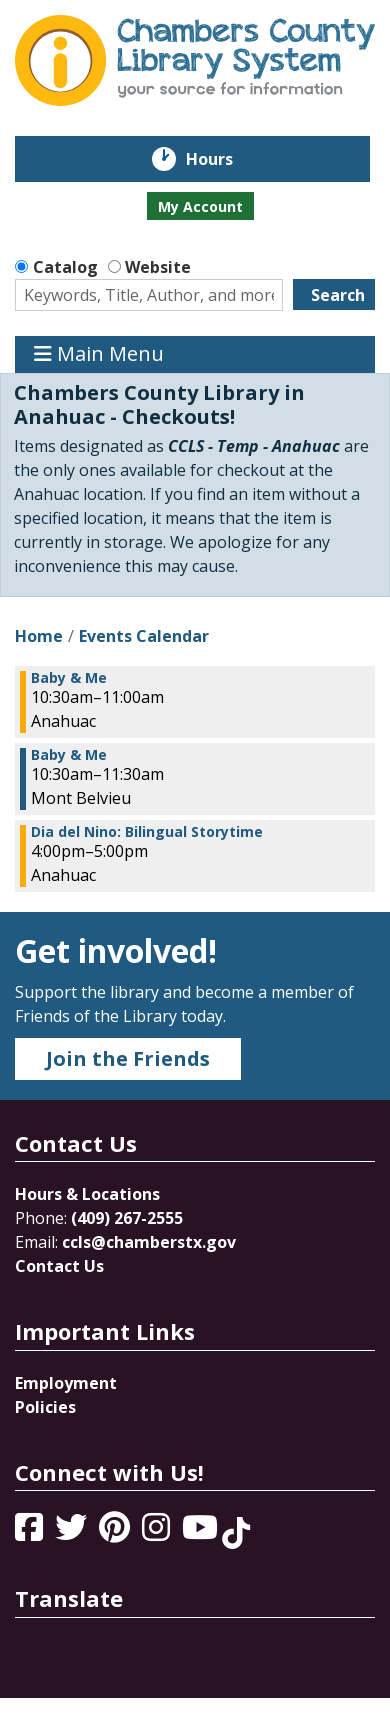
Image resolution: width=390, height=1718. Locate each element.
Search (338, 295)
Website (158, 267)
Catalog (65, 267)
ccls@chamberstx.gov (149, 1242)
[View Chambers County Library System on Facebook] (31, 1533)
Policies (45, 1407)
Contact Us (59, 1266)
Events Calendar (144, 636)
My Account (200, 206)
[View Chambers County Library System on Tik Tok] (236, 1533)
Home (39, 636)
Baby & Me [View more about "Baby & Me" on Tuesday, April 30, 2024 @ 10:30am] (69, 678)
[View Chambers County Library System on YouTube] (202, 1533)
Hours (223, 159)
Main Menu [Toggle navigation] (99, 354)
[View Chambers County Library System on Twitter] (73, 1533)
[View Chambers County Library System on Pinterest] (116, 1533)
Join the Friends (128, 1058)
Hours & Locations (87, 1194)
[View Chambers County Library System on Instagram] (158, 1533)
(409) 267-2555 (127, 1218)
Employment (66, 1383)
